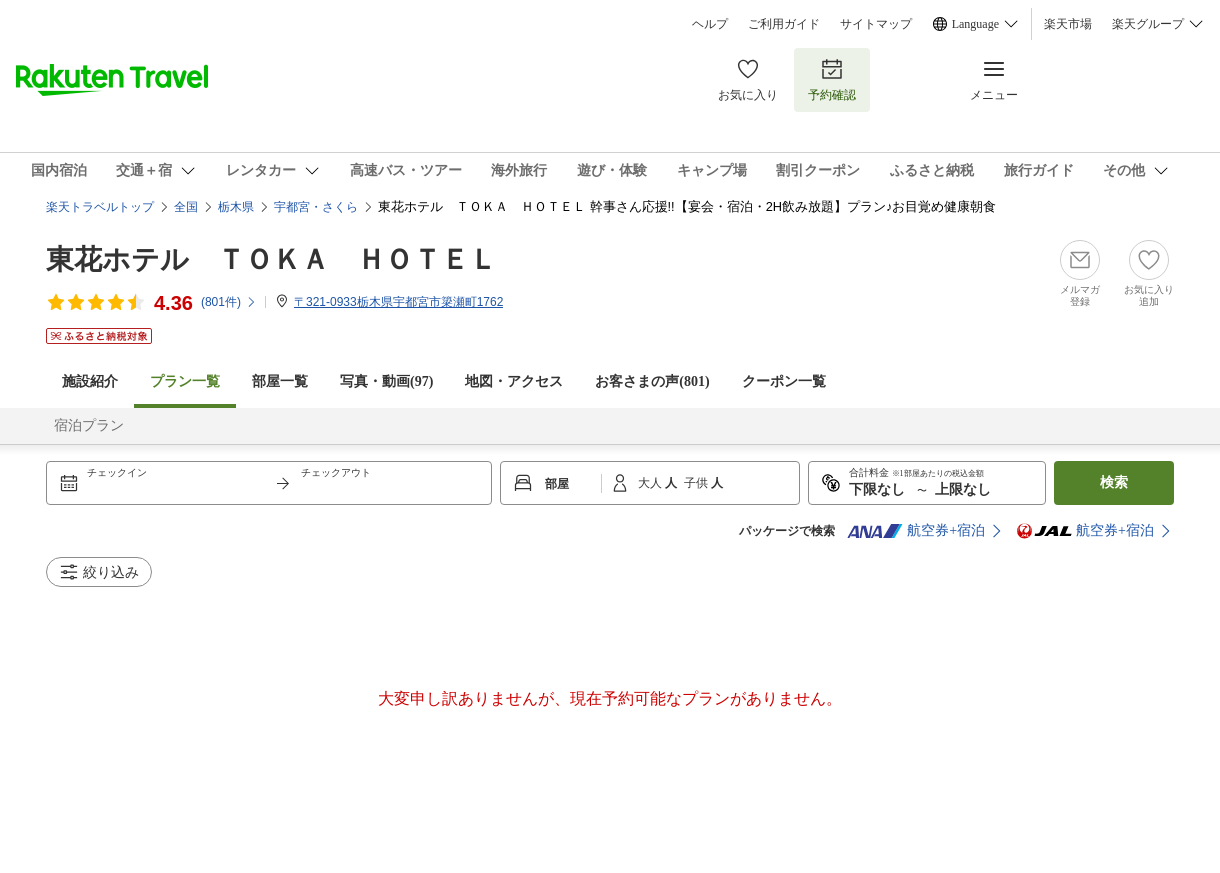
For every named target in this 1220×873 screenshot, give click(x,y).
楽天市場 (1068, 24)
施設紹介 (90, 381)
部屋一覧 (280, 381)
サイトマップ (876, 24)
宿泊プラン (89, 425)
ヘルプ (710, 24)
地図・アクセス (514, 381)
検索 (1114, 482)
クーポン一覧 (784, 381)
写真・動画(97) (386, 381)
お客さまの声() (652, 381)
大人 (651, 483)
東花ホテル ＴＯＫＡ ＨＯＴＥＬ (271, 259)
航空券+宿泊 (916, 531)
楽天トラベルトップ (100, 207)
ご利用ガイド (784, 24)
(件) (229, 302)
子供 (697, 483)
